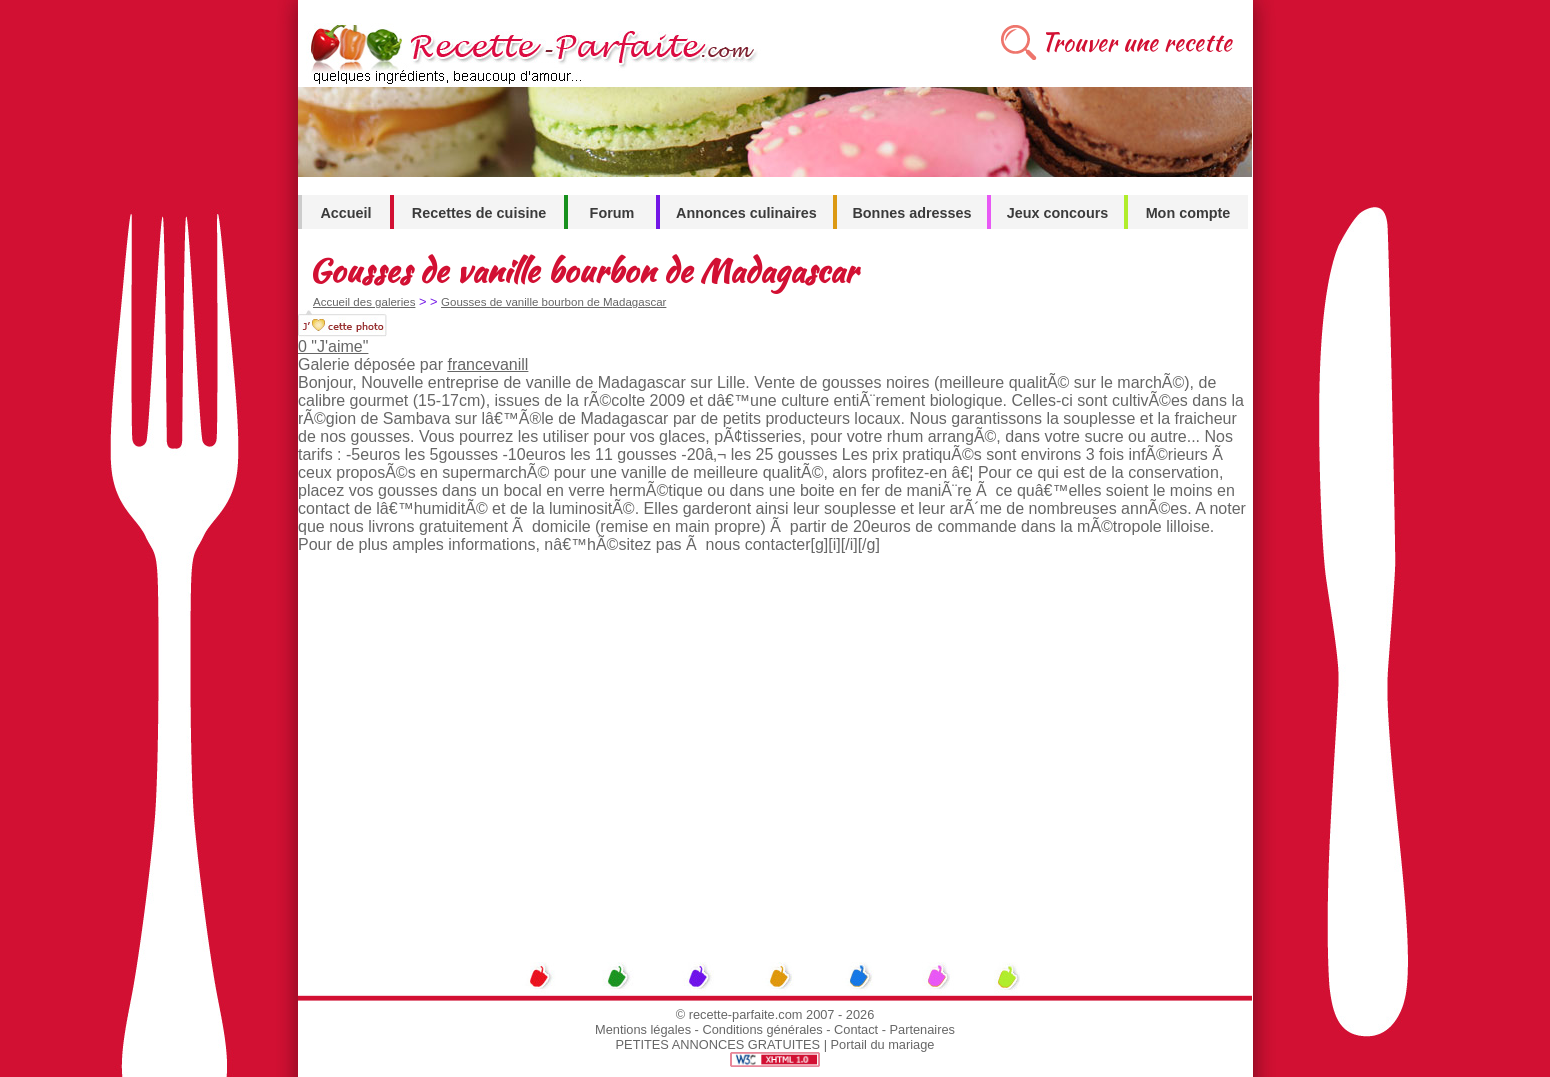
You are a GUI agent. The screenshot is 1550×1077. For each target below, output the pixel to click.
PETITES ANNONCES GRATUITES (718, 1044)
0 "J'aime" (333, 346)
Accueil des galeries (364, 302)
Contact (856, 1029)
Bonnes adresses (911, 213)
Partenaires (922, 1029)
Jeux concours (1058, 213)
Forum (612, 213)
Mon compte (1188, 213)
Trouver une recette (1136, 42)
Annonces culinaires (746, 213)
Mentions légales (643, 1029)
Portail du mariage (883, 1044)
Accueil (345, 213)
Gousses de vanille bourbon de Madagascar (553, 302)
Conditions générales (762, 1029)
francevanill (487, 364)
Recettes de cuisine (479, 213)
